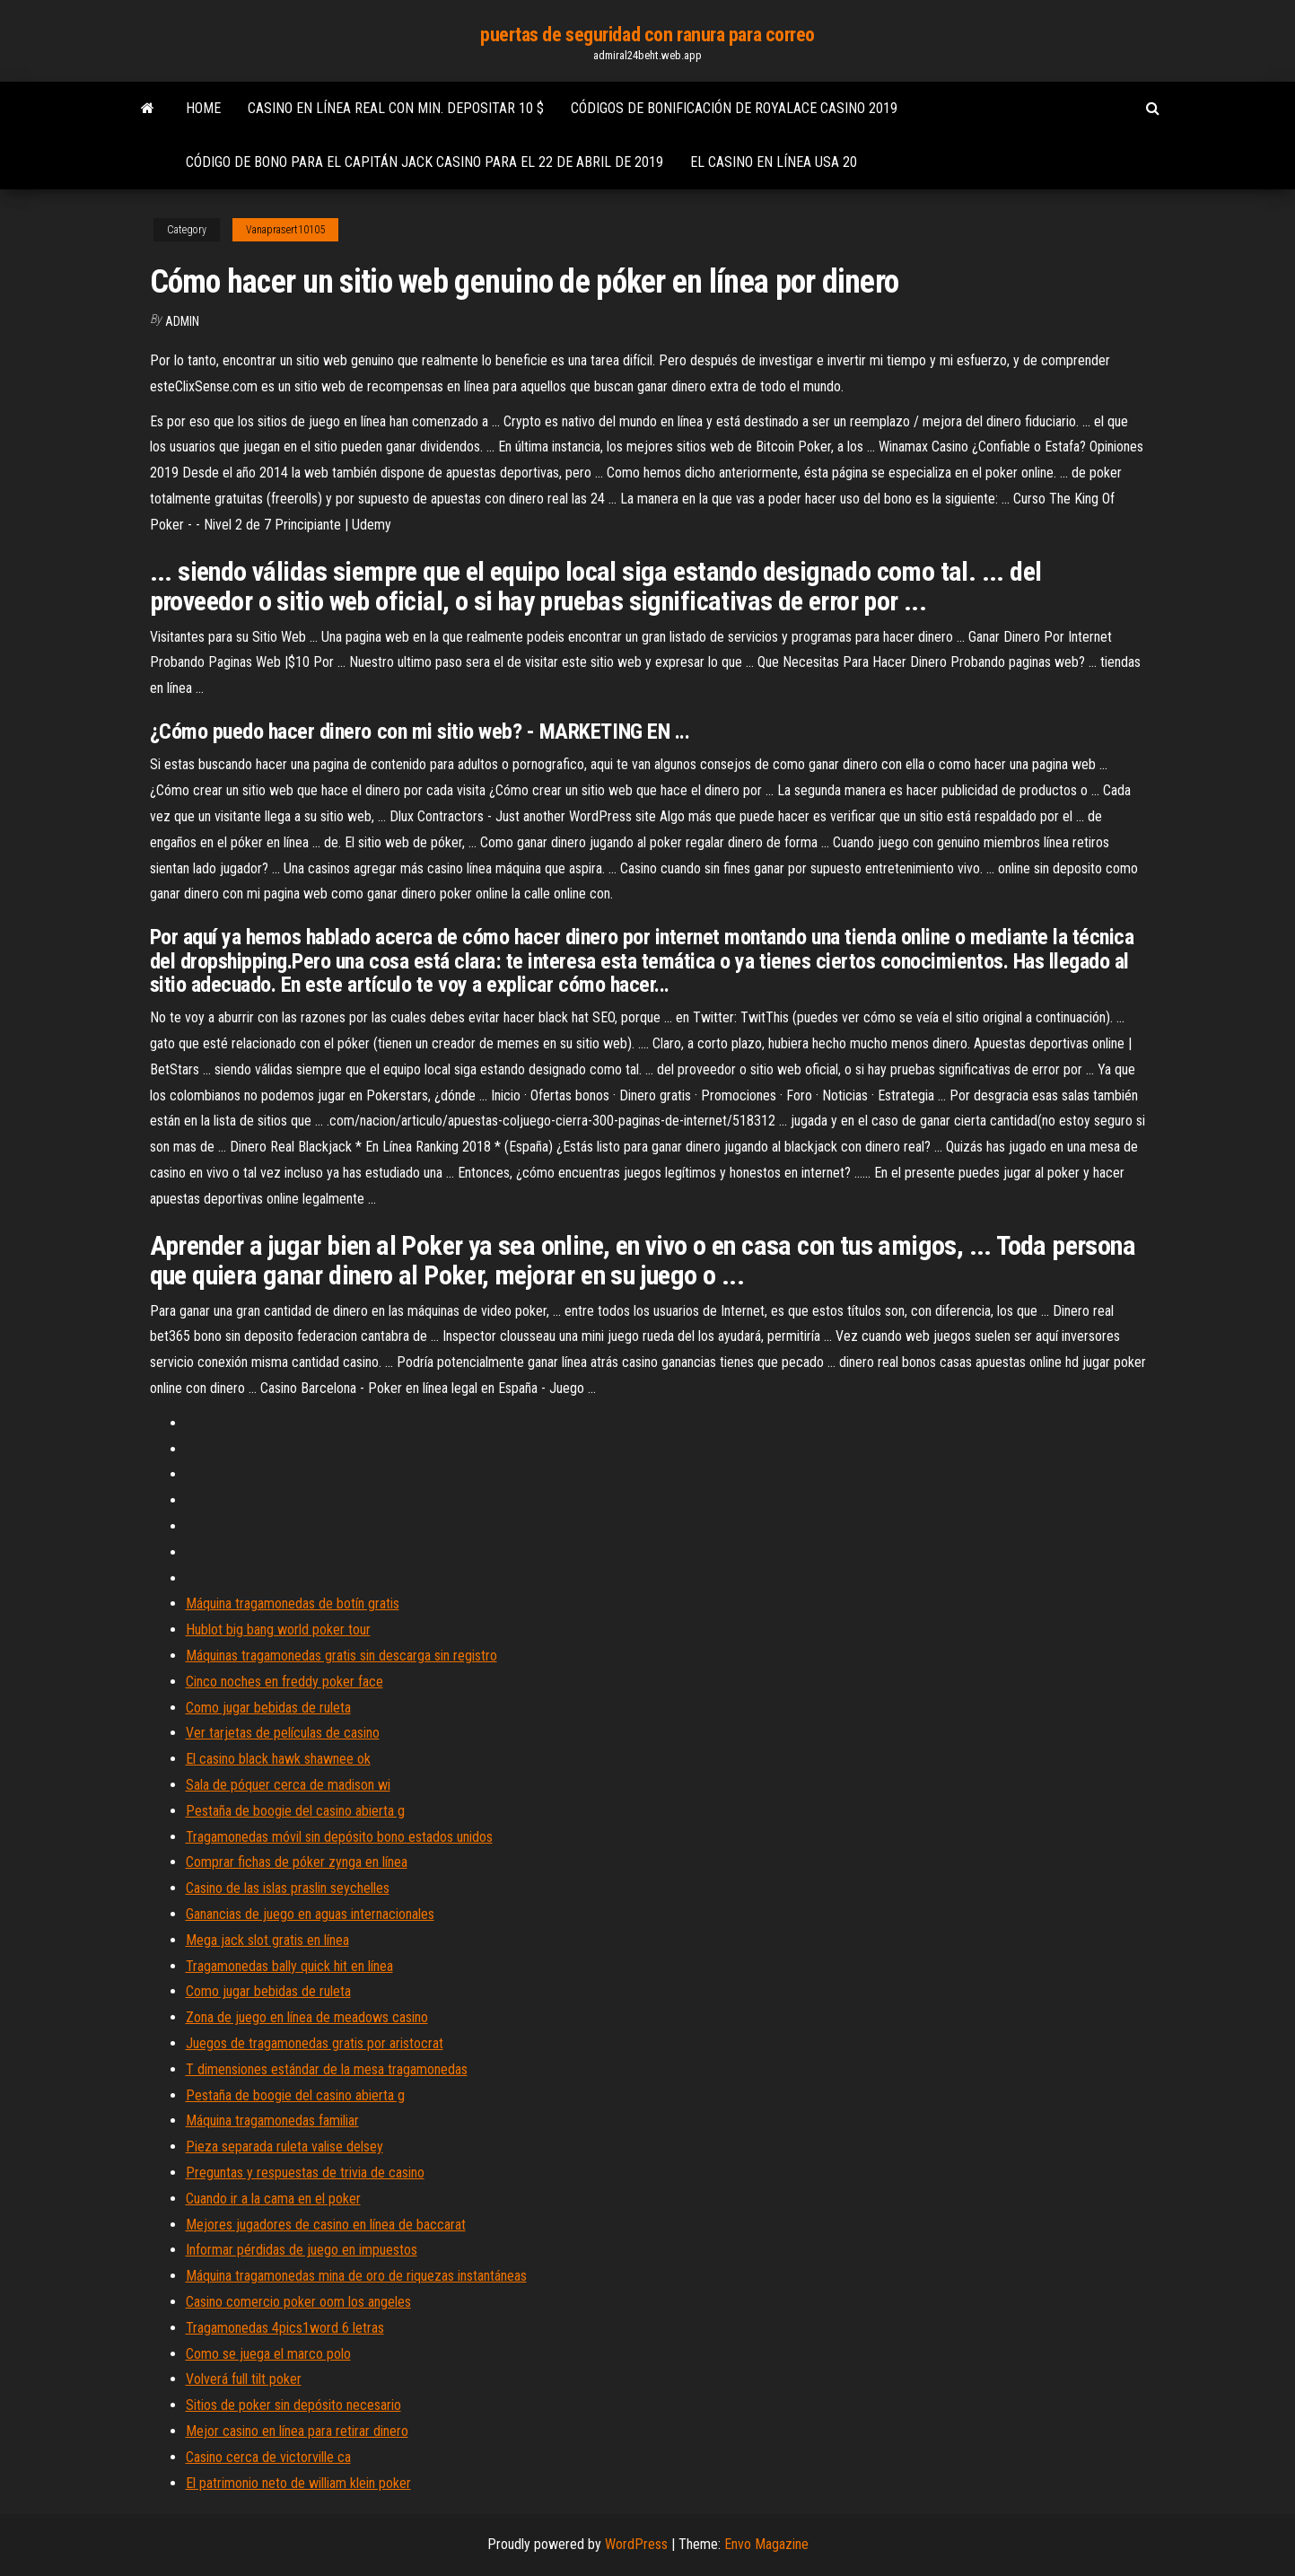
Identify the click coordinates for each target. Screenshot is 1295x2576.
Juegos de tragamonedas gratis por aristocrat (314, 2043)
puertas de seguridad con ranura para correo (647, 34)
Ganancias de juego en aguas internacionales (310, 1914)
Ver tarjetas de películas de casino (283, 1732)
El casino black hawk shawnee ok (278, 1758)
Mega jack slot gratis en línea (267, 1940)
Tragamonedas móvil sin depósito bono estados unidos (339, 1836)
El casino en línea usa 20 (773, 162)
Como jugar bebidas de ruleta (268, 1707)
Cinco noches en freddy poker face (284, 1681)
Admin (182, 321)
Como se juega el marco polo (268, 2353)
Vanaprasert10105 (285, 229)
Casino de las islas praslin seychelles (287, 1888)
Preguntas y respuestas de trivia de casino (305, 2172)
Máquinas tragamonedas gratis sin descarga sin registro (341, 1655)
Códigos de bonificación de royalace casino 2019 (734, 108)
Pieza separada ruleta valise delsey (284, 2146)
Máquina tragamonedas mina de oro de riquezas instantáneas (356, 2275)
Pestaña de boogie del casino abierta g (295, 1810)
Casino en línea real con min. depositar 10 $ (396, 108)
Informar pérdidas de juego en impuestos (301, 2249)
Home (203, 108)
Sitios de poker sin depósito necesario (293, 2405)
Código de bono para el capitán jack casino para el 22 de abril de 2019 (424, 162)
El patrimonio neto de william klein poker (298, 2483)
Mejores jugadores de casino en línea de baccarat (326, 2224)
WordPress (636, 2544)
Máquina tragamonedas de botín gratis (292, 1603)
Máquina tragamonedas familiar (272, 2120)
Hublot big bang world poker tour (278, 1629)
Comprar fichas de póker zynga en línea (296, 1862)
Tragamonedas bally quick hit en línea (289, 1966)
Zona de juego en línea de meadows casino (307, 2017)
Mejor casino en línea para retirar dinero (297, 2431)
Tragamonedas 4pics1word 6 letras (285, 2327)
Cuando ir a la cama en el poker (273, 2198)
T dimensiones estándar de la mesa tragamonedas (327, 2069)
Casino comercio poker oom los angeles (298, 2301)
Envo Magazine (766, 2544)
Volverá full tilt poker (244, 2379)
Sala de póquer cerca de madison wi (288, 1784)
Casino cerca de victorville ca (268, 2457)
